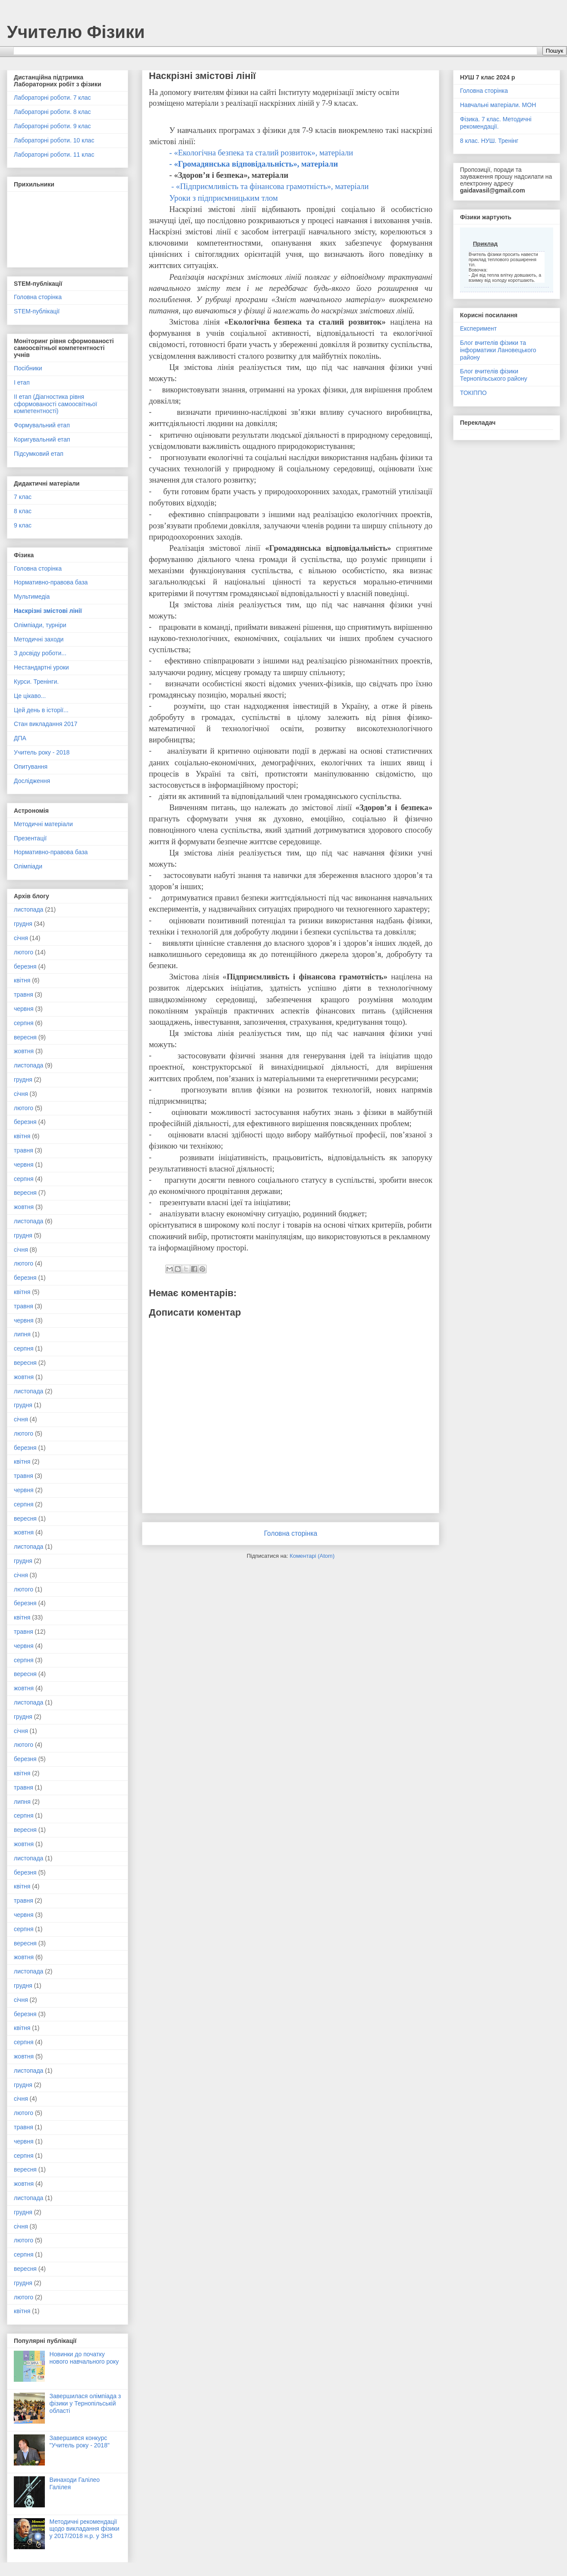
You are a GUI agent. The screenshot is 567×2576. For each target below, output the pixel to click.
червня (24, 1008)
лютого (23, 952)
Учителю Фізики (76, 31)
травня (23, 994)
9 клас (23, 525)
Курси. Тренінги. (36, 681)
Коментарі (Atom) (312, 1556)
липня (22, 1334)
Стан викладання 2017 (45, 723)
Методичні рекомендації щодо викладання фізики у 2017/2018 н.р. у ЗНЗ (85, 2529)
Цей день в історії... (41, 710)
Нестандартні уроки (41, 667)
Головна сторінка (291, 1533)
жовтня (24, 1051)
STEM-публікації (37, 311)
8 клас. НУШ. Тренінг (489, 140)
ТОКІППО (473, 392)
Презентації (30, 838)
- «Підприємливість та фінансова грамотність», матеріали (269, 186)
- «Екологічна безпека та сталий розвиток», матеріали (261, 152)
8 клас (23, 511)
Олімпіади (28, 866)
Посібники (28, 368)
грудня (23, 923)
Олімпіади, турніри (40, 625)
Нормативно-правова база (51, 582)
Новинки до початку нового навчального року (84, 2358)
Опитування (30, 766)
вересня (25, 1037)
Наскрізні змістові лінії (48, 610)
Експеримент (478, 328)
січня (21, 937)
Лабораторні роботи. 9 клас (52, 126)
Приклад (485, 243)
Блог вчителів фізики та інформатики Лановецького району (498, 350)
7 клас (23, 496)
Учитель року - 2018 (41, 752)
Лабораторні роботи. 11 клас (54, 154)
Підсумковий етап (38, 453)
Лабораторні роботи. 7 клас (52, 97)
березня (25, 966)
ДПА (20, 738)
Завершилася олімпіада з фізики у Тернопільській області (85, 2403)
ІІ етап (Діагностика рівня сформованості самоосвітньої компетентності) (55, 404)
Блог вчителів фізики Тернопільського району (493, 375)
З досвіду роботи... (40, 653)
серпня (23, 1023)
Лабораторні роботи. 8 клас (52, 111)
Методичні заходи (38, 639)
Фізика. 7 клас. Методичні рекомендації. (496, 123)
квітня (22, 980)
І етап (22, 382)
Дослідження (32, 780)
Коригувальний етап (42, 439)
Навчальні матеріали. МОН (498, 104)
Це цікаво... (30, 695)
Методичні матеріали (43, 824)
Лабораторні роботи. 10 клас (54, 140)
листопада (28, 909)
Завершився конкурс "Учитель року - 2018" (80, 2441)
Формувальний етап (42, 425)
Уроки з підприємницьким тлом (223, 197)
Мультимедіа (32, 596)
